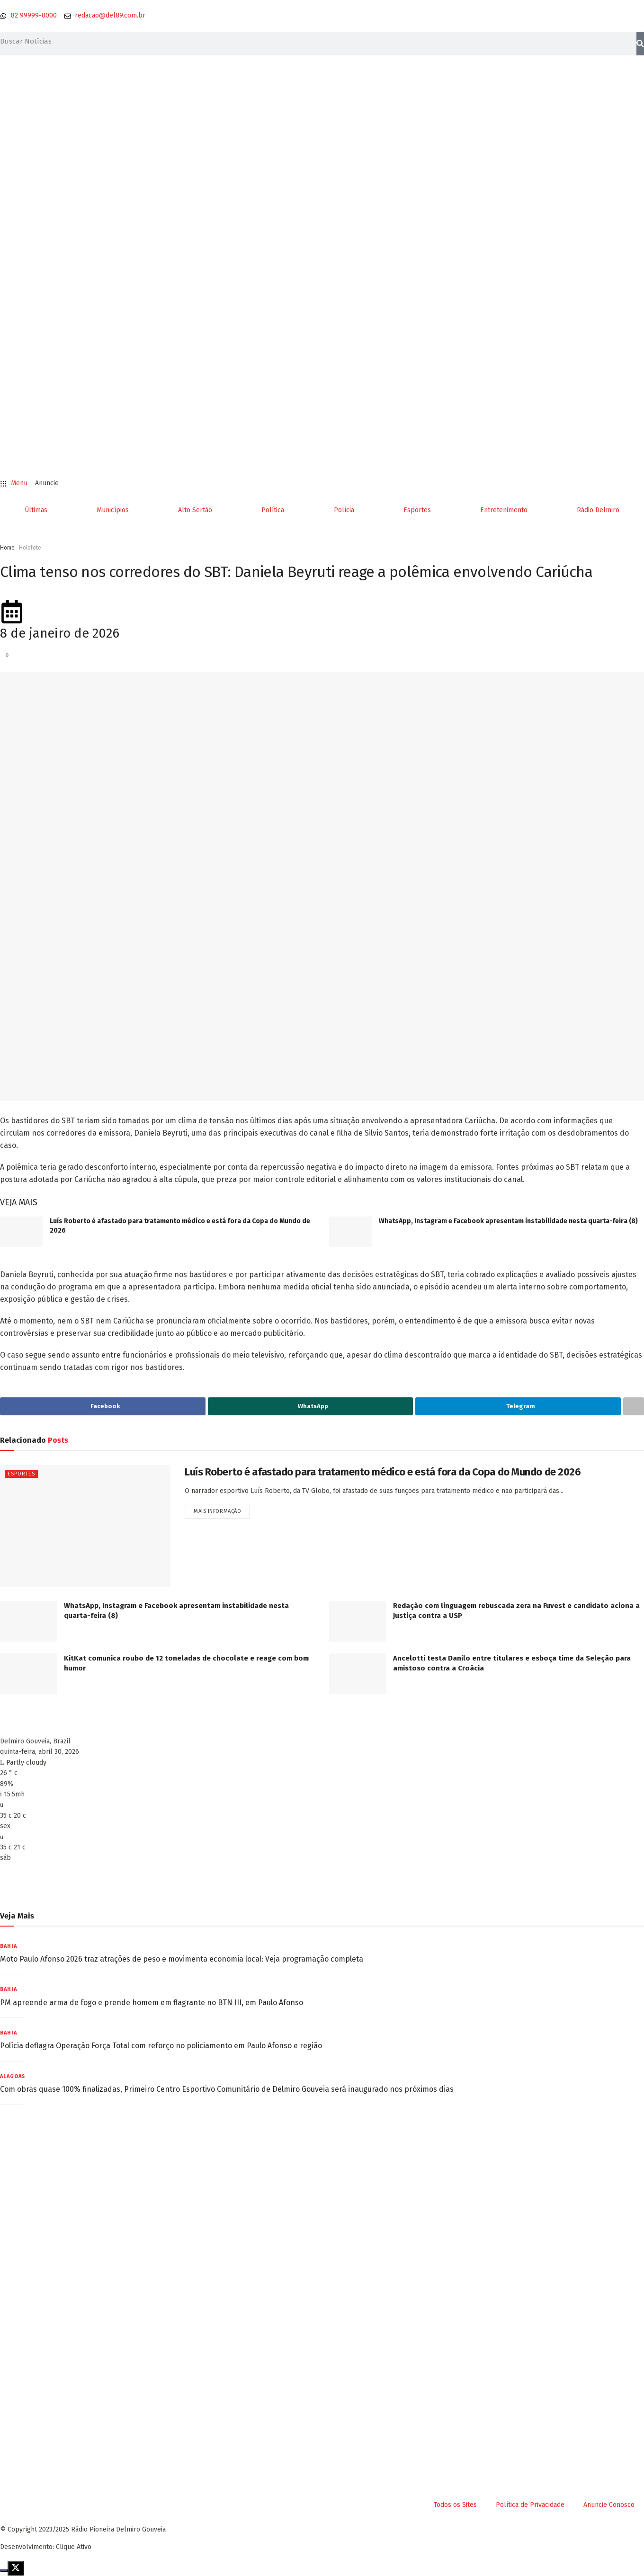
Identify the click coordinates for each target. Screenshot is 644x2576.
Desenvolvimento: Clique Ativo (45, 2547)
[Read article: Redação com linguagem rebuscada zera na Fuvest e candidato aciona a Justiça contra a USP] (357, 1621)
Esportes (417, 510)
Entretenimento (504, 510)
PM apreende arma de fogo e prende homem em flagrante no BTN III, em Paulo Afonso (151, 2002)
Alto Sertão (195, 510)
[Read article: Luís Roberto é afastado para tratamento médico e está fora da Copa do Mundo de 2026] (21, 1232)
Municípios (113, 510)
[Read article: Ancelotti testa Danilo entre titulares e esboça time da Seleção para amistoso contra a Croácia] (357, 1673)
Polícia (344, 510)
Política (272, 510)
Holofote (30, 547)
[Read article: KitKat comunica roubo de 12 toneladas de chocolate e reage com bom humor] (28, 1673)
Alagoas (12, 2076)
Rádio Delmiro (598, 510)
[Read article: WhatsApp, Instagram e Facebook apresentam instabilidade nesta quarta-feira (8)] (350, 1232)
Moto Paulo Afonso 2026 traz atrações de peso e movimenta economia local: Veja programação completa (181, 1958)
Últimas (36, 510)
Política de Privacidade (530, 2505)
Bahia (8, 1946)
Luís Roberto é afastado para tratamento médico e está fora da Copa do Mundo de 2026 (383, 1472)
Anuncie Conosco (609, 2505)
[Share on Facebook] (103, 1406)
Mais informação (222, 1509)
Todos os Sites (455, 2505)
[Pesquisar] (640, 43)
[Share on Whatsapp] (310, 1406)
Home (7, 547)
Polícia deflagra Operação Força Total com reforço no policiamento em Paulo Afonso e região (161, 2046)
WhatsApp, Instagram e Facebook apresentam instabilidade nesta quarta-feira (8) (508, 1221)
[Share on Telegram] (518, 1406)
